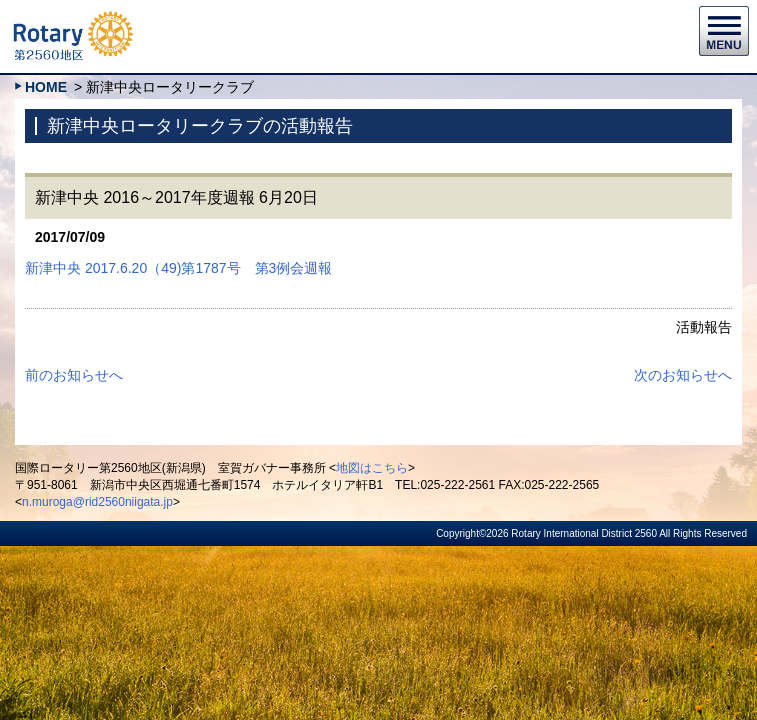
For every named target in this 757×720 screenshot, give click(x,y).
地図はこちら (372, 468)
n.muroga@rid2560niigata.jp (97, 502)
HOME (46, 87)
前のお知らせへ (74, 375)
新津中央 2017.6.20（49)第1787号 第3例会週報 (178, 268)
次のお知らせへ (683, 375)
